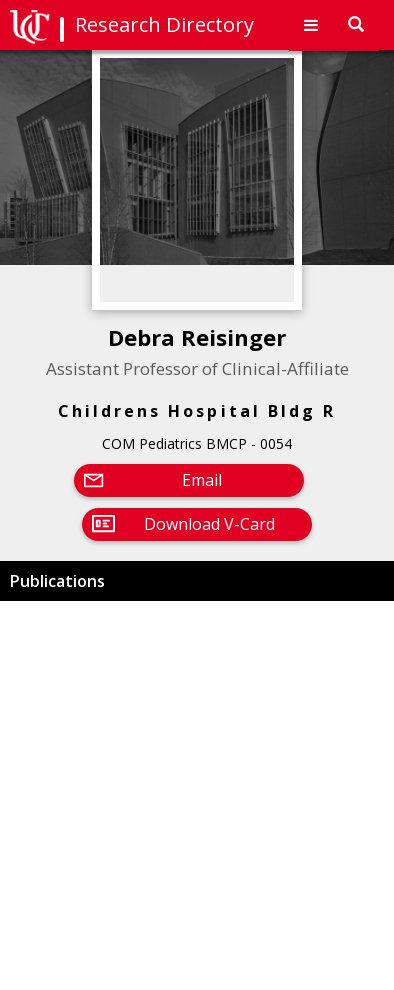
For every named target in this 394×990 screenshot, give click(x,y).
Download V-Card (209, 524)
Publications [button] (57, 581)
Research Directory (164, 24)
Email (202, 480)
